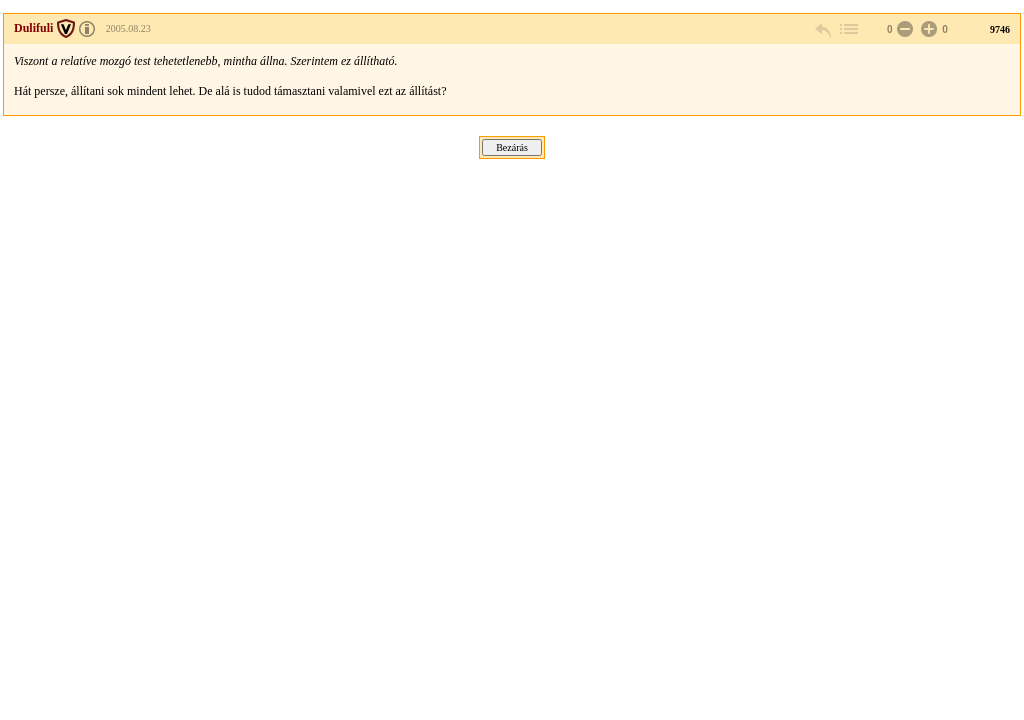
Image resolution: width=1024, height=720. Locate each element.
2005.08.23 (128, 28)
